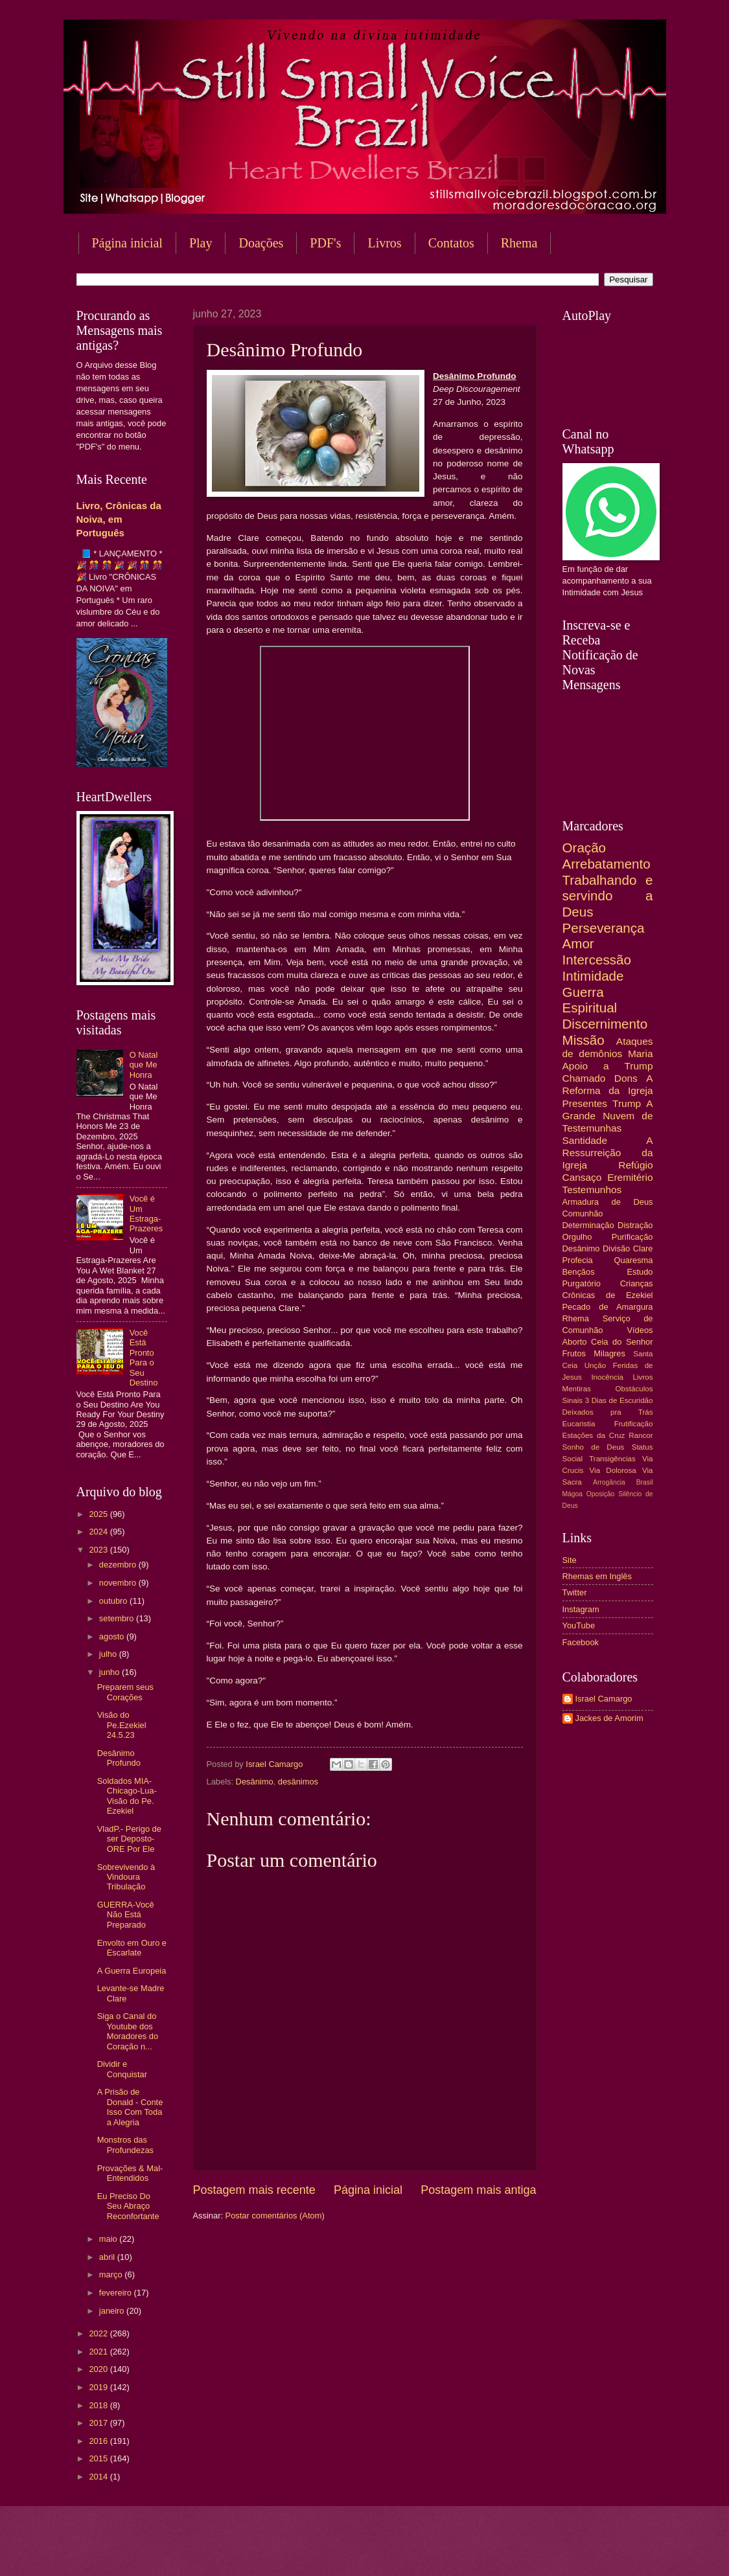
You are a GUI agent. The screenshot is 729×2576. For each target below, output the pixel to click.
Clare (643, 1248)
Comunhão (582, 1213)
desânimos (298, 1781)
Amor (578, 943)
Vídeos (640, 1330)
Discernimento (605, 1023)
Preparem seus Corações (125, 1692)
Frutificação (633, 1424)
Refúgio (635, 1164)
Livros (384, 243)
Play (201, 243)
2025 (99, 1514)
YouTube (579, 1625)
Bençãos (578, 1272)
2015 (99, 2458)
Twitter (574, 1592)
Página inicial (127, 243)
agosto (112, 1636)
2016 (99, 2441)
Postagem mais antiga (478, 2189)
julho (109, 1654)
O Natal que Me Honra (144, 1065)
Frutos (574, 1353)
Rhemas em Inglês (597, 1576)
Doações (260, 243)
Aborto (574, 1342)
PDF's (325, 243)
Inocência (607, 1377)
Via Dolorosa (613, 1470)
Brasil (644, 1482)
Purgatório (581, 1283)
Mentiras (576, 1389)
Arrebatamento (606, 863)
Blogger (469, 2550)
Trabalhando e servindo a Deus (607, 895)
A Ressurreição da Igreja (607, 1152)
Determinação (588, 1225)
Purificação (632, 1237)
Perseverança (603, 927)
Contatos (451, 243)
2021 (99, 2351)
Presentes (585, 1103)
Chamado (584, 1078)
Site (569, 1560)
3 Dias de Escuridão (619, 1400)
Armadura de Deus (607, 1202)
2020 (99, 2369)
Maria (640, 1053)
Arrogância (609, 1482)
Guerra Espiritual (590, 1000)
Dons (626, 1078)
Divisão (616, 1248)
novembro (119, 1583)
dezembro (119, 1564)
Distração (635, 1225)
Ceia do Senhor (622, 1342)
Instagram (580, 1609)
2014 (99, 2476)
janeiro (112, 2311)
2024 (99, 1531)
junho (110, 1672)
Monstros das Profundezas (125, 2144)
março (111, 2274)
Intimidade (593, 975)
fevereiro (116, 2292)
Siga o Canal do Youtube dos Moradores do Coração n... (127, 2031)
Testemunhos (592, 1189)
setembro (117, 1618)
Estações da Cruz (593, 1435)
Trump (626, 1103)
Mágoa (572, 1494)
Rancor (641, 1435)
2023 (99, 1550)
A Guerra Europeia (132, 1971)
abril (108, 2257)
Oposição (600, 1494)
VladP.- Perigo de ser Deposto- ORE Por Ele (129, 1839)
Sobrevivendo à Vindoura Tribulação (126, 1877)
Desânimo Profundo (119, 1758)
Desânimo (254, 1781)
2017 (99, 2423)
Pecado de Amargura (607, 1307)
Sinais (572, 1400)
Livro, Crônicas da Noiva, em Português (118, 519)
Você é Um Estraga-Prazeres (146, 1213)
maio (109, 2239)
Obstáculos (634, 1389)
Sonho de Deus (593, 1447)
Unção (595, 1365)
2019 (99, 2387)
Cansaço (582, 1177)
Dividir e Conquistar (122, 2069)
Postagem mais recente (254, 2189)
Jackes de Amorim (609, 1718)
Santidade (585, 1140)
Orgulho (577, 1237)
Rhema (519, 243)
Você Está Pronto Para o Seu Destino (144, 1357)
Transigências (612, 1459)
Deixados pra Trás (607, 1412)
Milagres (609, 1353)
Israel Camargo (603, 1699)
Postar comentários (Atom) (275, 2215)
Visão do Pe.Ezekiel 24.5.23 (121, 1725)
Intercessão (596, 959)
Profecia (577, 1260)
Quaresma (633, 1260)
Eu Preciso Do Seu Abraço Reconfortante (128, 2206)
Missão (583, 1039)
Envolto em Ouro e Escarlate (132, 1947)
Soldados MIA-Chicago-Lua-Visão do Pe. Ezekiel (127, 1796)
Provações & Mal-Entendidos (130, 2173)
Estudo (640, 1272)
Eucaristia (579, 1424)
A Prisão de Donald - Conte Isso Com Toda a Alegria (130, 2106)
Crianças (636, 1283)
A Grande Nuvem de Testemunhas (607, 1116)
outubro (114, 1601)
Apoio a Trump (607, 1065)
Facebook (580, 1642)
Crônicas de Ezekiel (607, 1295)
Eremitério (630, 1177)
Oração (584, 847)
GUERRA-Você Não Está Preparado (125, 1915)
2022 (99, 2333)
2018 (99, 2405)
